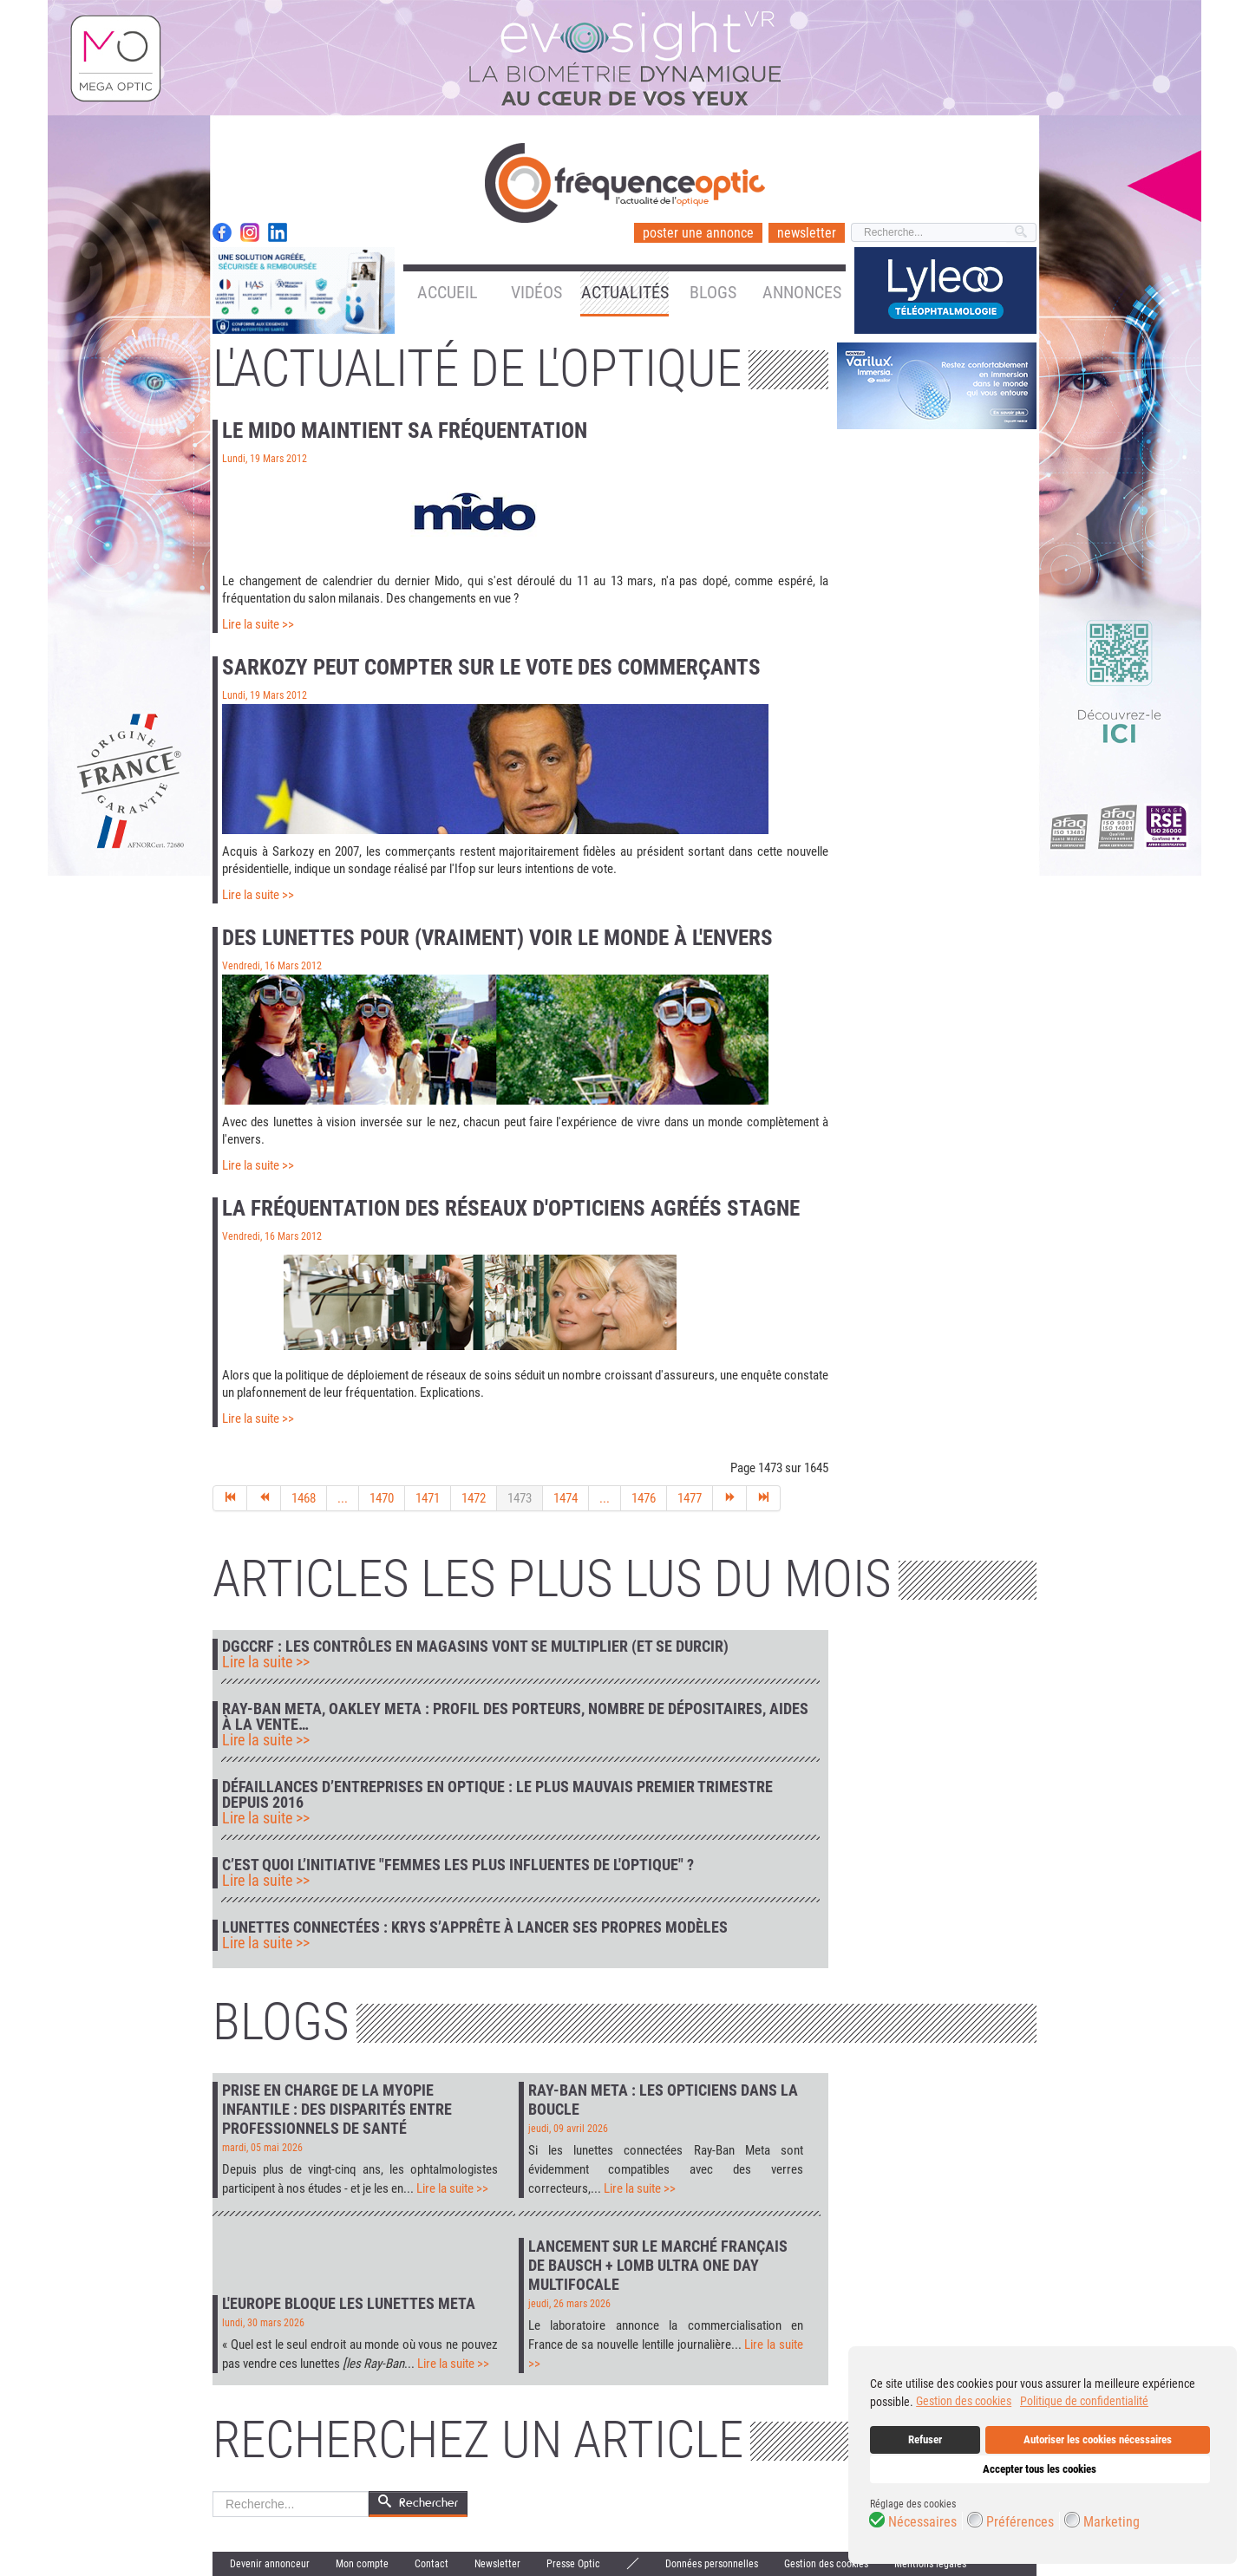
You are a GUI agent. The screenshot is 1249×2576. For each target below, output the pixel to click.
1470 (381, 1498)
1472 (473, 1498)
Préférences (1020, 2522)
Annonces (801, 292)
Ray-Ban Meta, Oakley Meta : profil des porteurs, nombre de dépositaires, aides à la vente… (515, 1716)
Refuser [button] (925, 2439)
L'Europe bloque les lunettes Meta (348, 2303)
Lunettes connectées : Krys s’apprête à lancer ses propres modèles (475, 1927)
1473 (519, 1498)
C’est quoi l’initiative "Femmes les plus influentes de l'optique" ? (458, 1865)
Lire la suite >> (258, 624)
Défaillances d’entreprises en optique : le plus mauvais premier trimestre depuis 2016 (497, 1794)
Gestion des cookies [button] (963, 2401)
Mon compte (362, 2564)
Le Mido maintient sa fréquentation (404, 430)
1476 (643, 1498)
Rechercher (418, 2502)
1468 (303, 1498)
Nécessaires (922, 2522)
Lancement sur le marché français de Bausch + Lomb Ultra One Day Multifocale (658, 2265)
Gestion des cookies (826, 2564)
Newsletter (497, 2564)
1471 (427, 1498)
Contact (431, 2564)
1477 (689, 1498)
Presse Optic (573, 2564)
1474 (565, 1498)
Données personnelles (711, 2564)
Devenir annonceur (270, 2564)
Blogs (713, 292)
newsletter (806, 233)
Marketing (1111, 2522)
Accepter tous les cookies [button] (1039, 2468)
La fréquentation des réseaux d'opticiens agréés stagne (511, 1208)
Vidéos (536, 292)
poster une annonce (698, 233)
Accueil (447, 292)
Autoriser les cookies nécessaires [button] (1097, 2439)
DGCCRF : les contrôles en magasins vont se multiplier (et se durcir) (475, 1646)
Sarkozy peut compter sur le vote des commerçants (491, 667)
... (342, 1498)
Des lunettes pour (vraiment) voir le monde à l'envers (497, 938)
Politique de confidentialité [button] (1084, 2401)
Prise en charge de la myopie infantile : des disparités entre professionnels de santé (337, 2109)
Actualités (625, 292)
